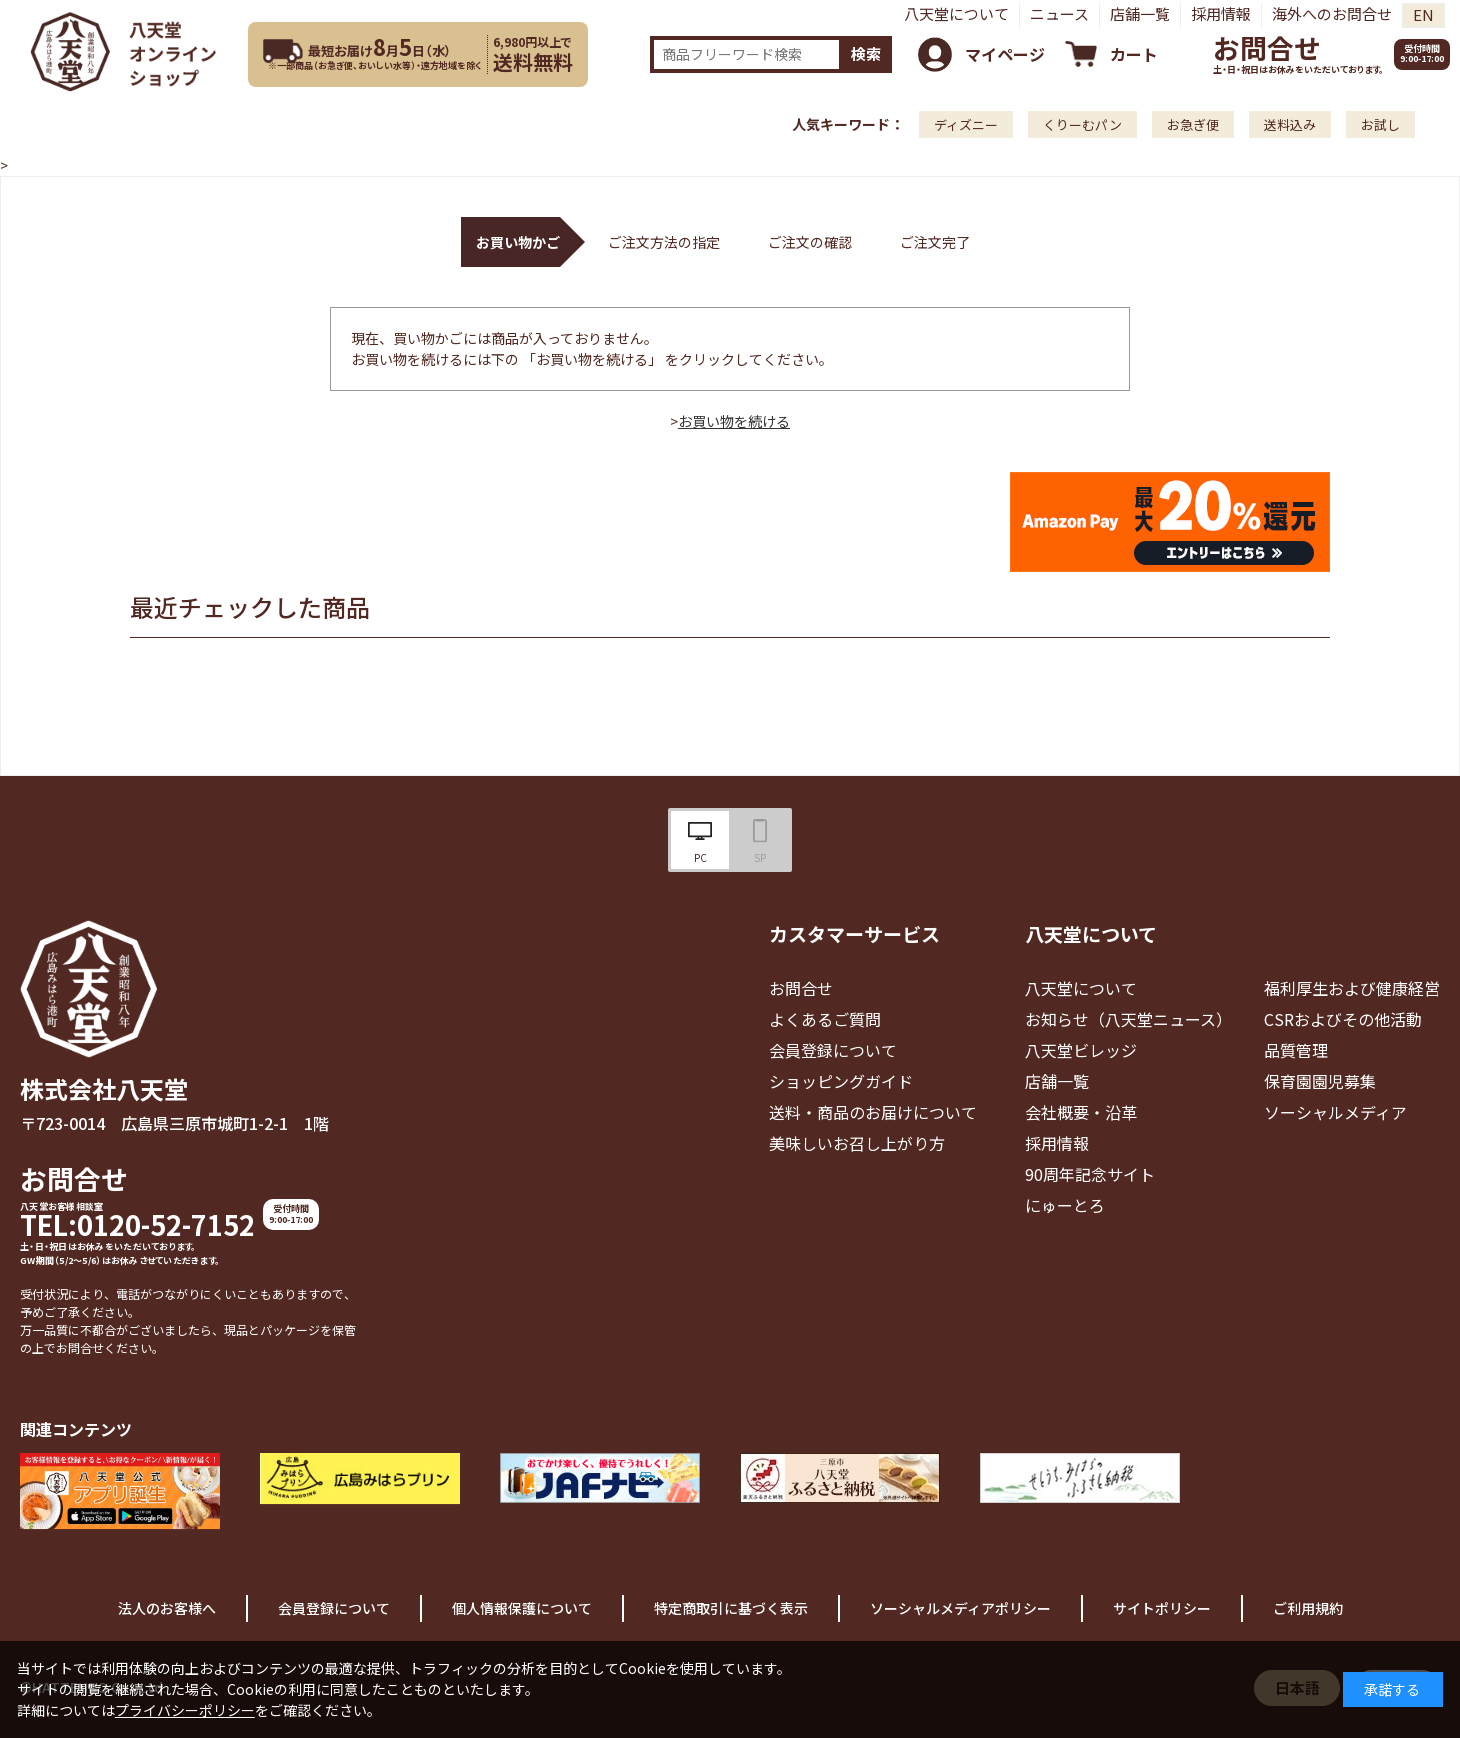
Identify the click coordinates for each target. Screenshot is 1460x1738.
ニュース (1059, 13)
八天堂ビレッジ (1081, 1050)
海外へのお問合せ (1332, 13)
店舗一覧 (1140, 13)
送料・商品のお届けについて (873, 1112)
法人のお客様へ (167, 1608)
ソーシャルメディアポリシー (960, 1608)
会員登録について (833, 1050)
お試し (1380, 124)
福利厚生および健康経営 (1352, 988)
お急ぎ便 (1193, 124)
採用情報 (1221, 13)
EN (1423, 14)
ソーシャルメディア (1335, 1112)
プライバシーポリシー (185, 1710)
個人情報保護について (522, 1608)
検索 (866, 53)
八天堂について (956, 13)
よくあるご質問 (825, 1019)
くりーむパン (1082, 124)
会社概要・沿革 (1081, 1112)
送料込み (1290, 124)
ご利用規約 (1308, 1608)
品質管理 (1296, 1050)
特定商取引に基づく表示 (731, 1608)
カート (1134, 54)
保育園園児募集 (1320, 1081)
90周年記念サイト (1090, 1174)
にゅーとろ (1065, 1205)
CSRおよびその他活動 (1343, 1019)
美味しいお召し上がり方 (857, 1143)
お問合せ (1267, 47)
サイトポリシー (1162, 1608)
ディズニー (966, 124)
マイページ (1005, 54)
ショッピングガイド (841, 1081)
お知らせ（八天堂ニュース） (1128, 1019)
